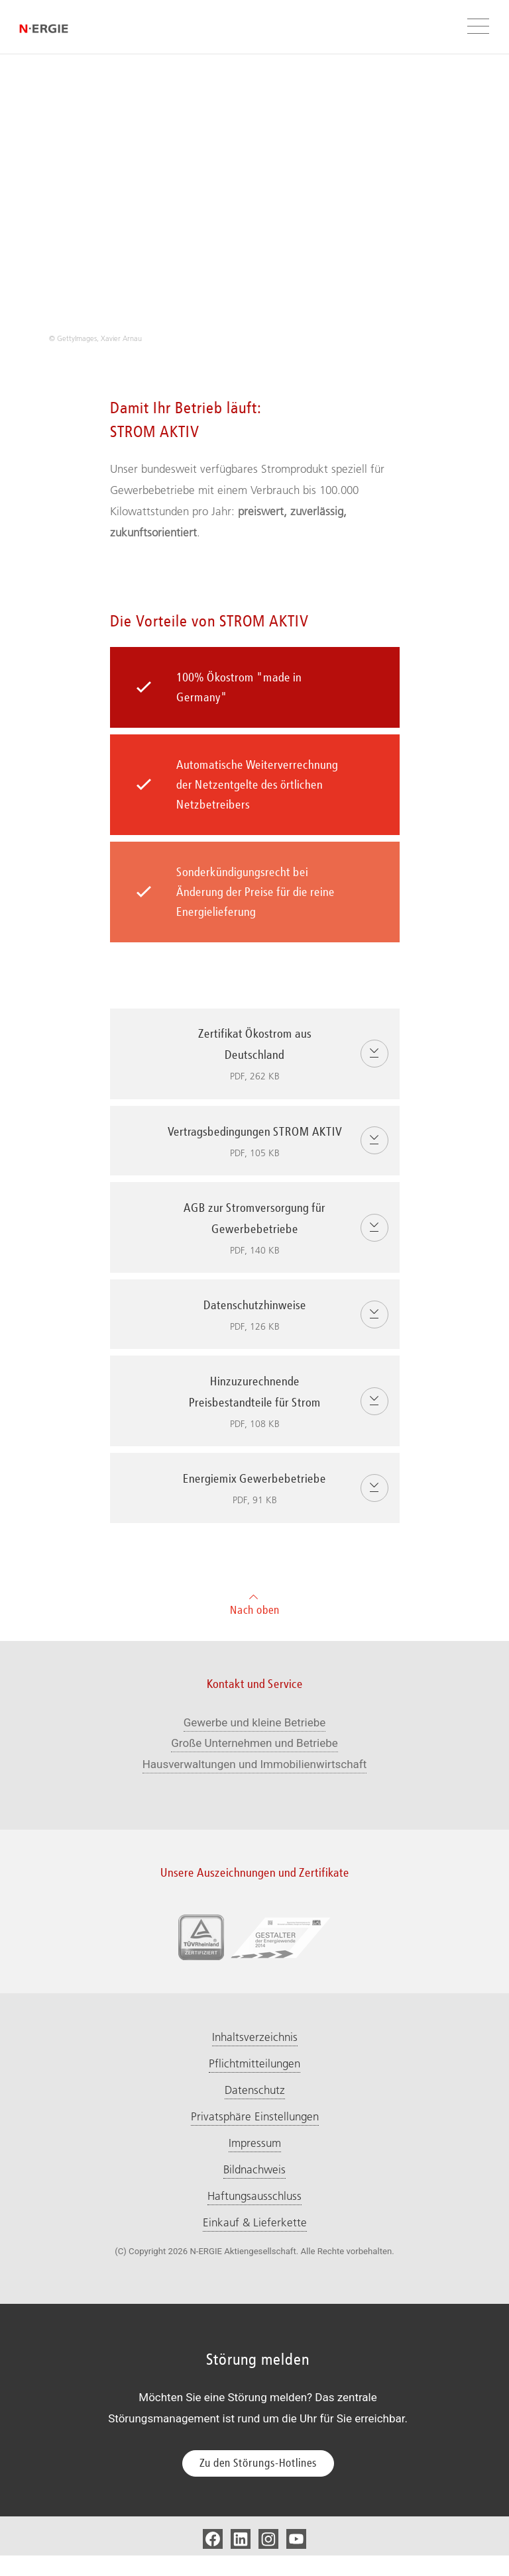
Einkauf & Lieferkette (255, 2243)
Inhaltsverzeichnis (255, 2057)
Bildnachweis (254, 2190)
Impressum (255, 2163)
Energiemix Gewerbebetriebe (279, 1512)
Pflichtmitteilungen (254, 2084)
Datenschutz (255, 2110)
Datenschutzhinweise (279, 1338)
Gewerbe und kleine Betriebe (255, 1743)
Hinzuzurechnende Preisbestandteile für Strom (279, 1425)
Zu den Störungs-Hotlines (258, 2483)
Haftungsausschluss (254, 2216)
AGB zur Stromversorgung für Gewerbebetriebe (279, 1252)
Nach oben (255, 1623)
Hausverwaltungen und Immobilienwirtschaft (254, 1784)
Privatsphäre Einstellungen (255, 2137)
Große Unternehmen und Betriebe (254, 1763)
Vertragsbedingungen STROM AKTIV (279, 1154)
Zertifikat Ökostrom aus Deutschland (279, 1057)
